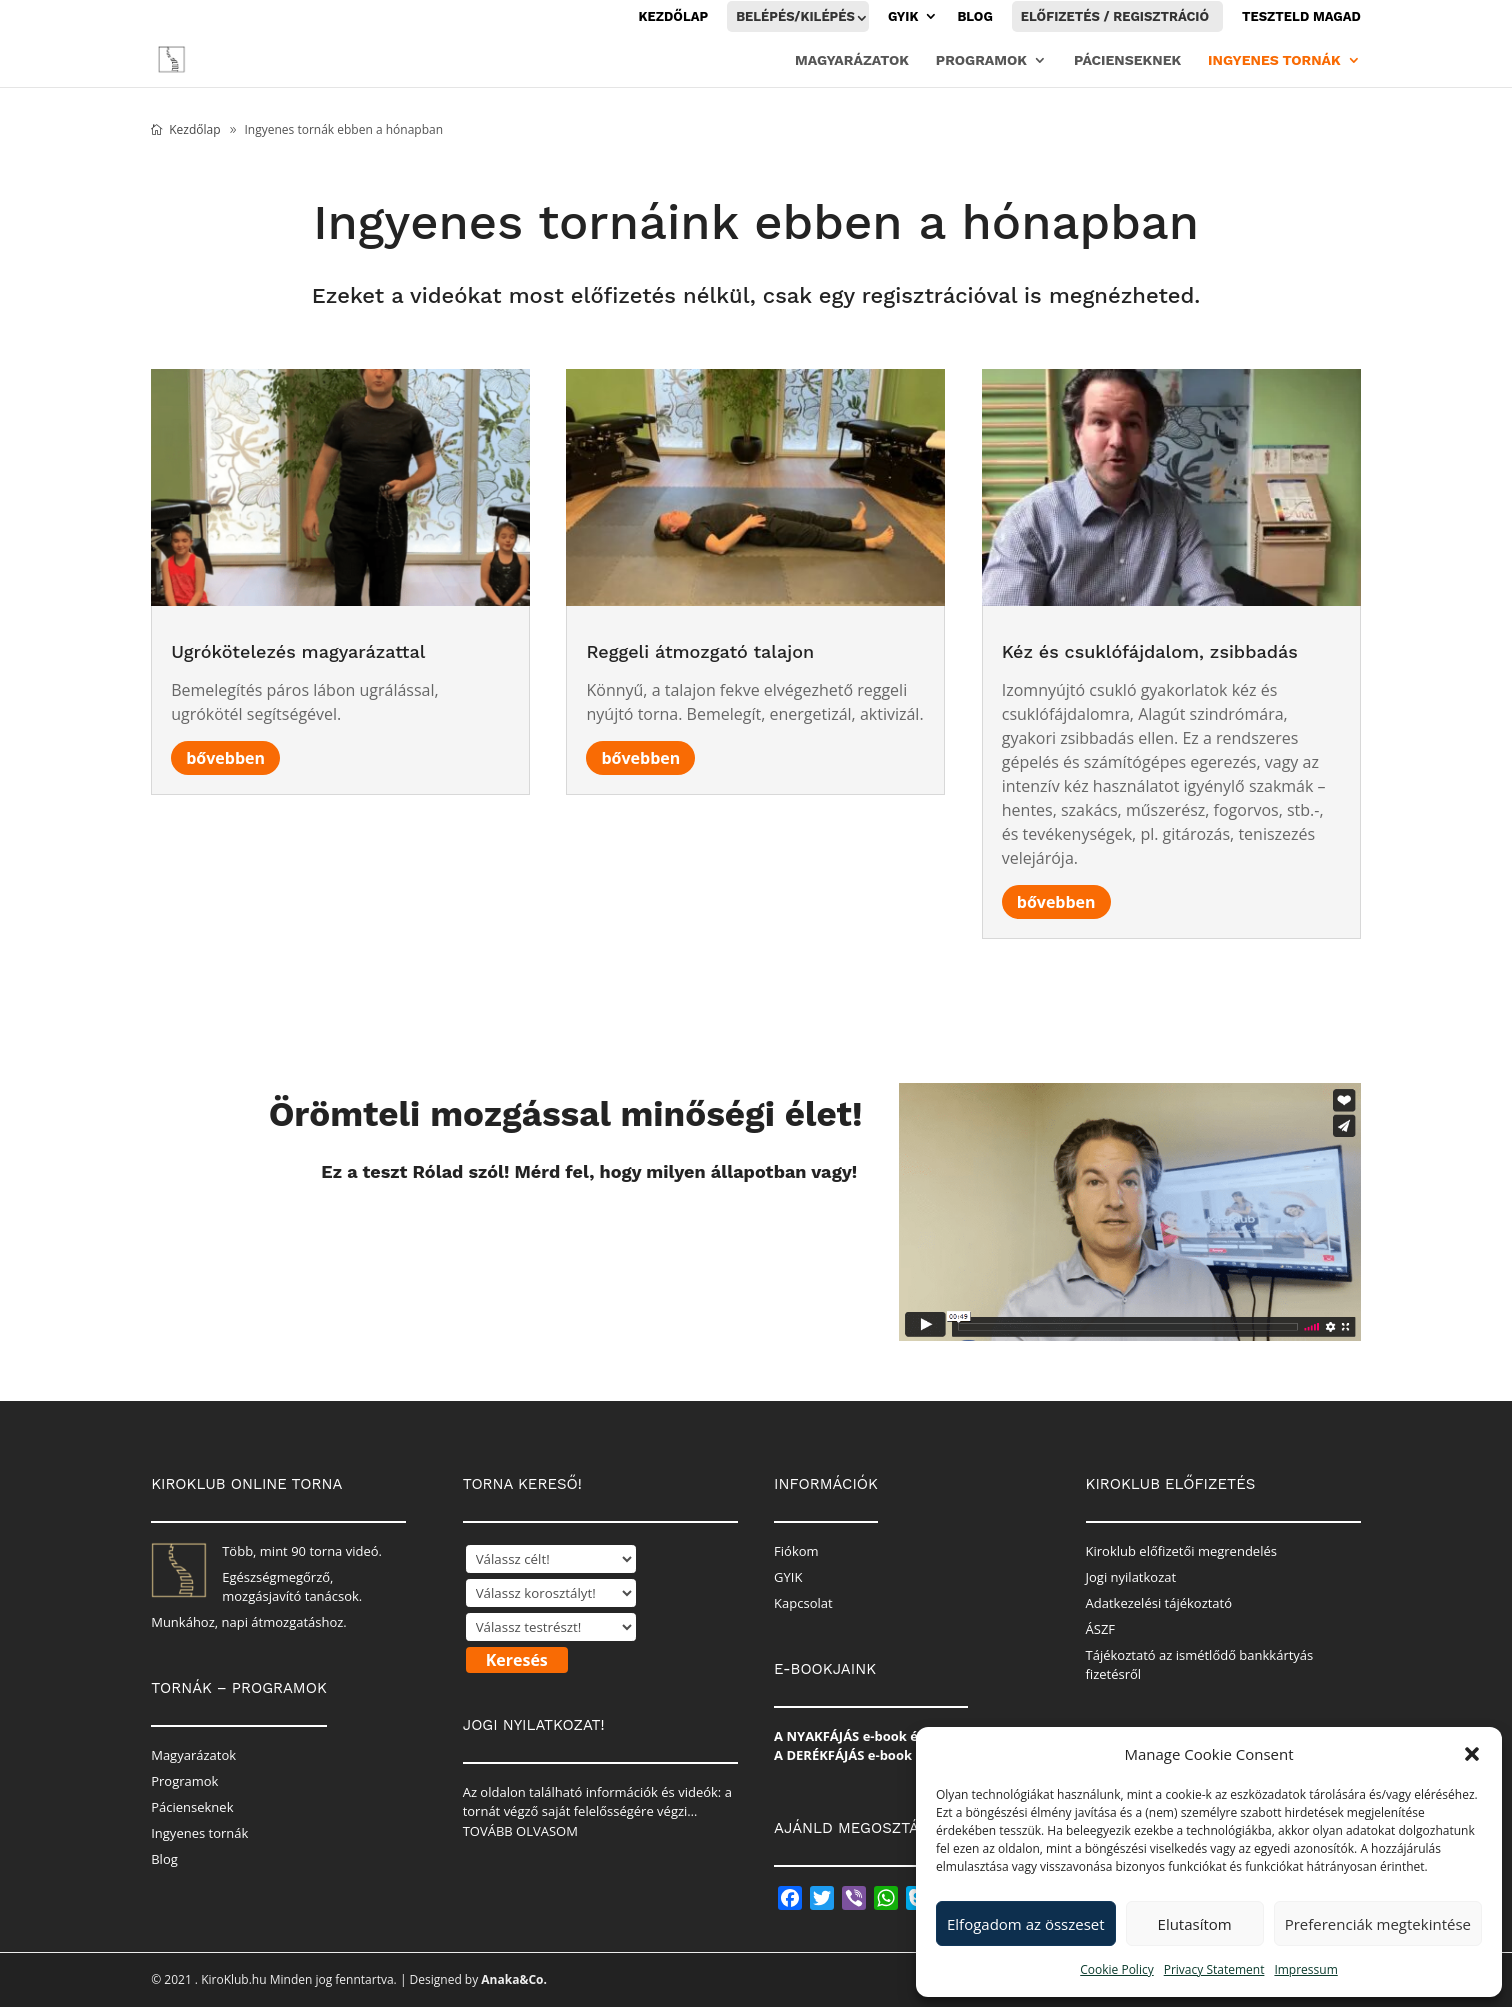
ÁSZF (1101, 1629)
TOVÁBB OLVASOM (520, 1831)
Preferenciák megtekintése (1378, 1924)
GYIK (903, 17)
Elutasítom (1195, 1924)
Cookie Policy (1116, 1969)
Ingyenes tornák (1274, 60)
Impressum (1305, 1969)
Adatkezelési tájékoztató (1159, 1603)
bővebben (225, 758)
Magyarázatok (852, 60)
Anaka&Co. (514, 1979)
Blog (974, 17)
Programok (981, 60)
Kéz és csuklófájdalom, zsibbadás (1150, 651)
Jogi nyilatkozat (1131, 1577)
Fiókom (796, 1551)
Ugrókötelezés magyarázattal (298, 651)
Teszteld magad (1301, 17)
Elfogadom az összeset (1026, 1924)
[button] (1472, 1754)
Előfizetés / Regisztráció (1115, 16)
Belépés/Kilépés (795, 16)
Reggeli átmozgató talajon (700, 651)
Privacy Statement (1214, 1969)
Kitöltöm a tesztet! (757, 1256)
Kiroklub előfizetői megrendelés (1181, 1551)
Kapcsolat (803, 1603)
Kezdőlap (674, 17)
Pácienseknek (1127, 60)
